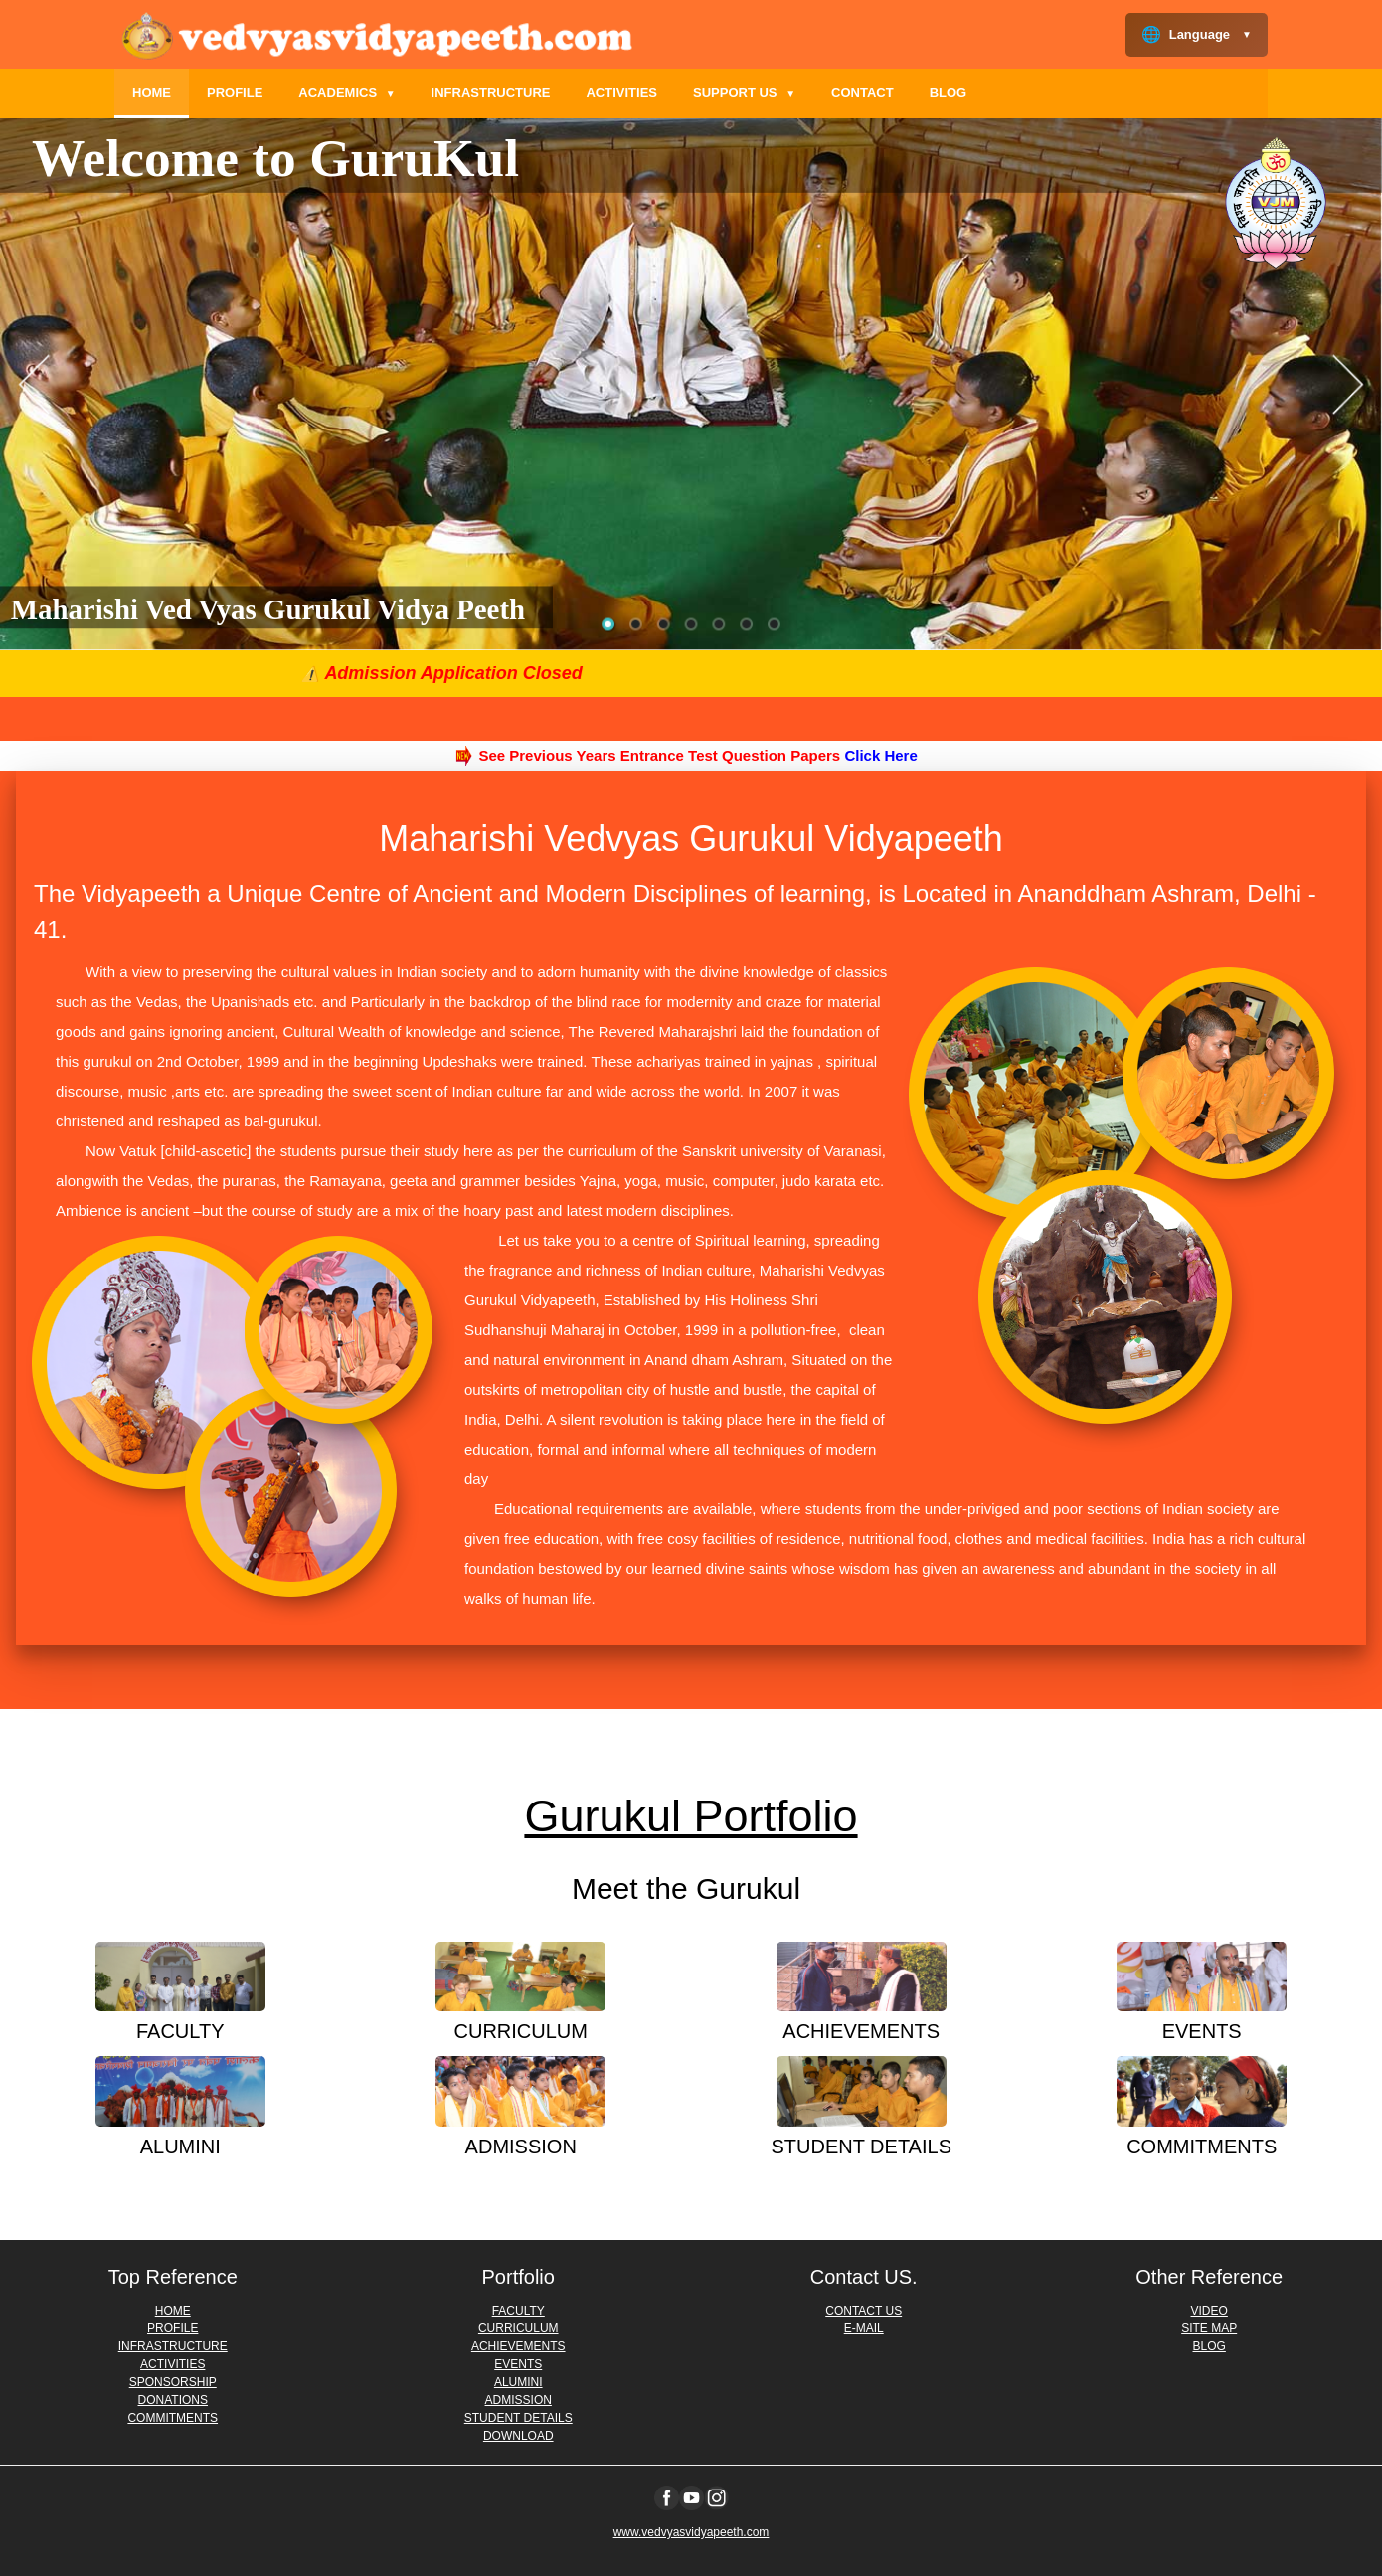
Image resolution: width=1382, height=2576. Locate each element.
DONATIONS (173, 2400)
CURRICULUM (518, 2328)
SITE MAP (1209, 2328)
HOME (151, 93)
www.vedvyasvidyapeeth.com (691, 2532)
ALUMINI (518, 2382)
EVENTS (518, 2364)
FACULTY (518, 2311)
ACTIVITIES (621, 93)
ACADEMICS (346, 93)
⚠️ (436, 673)
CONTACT (862, 93)
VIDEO (1209, 2311)
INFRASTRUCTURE (491, 93)
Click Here (880, 755)
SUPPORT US (744, 93)
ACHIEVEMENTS (518, 2346)
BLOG (948, 93)
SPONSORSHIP (173, 2382)
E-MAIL (864, 2328)
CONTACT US (863, 2311)
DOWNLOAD (518, 2436)
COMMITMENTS (172, 2418)
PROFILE (234, 93)
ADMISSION (518, 2400)
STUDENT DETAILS (518, 2418)
